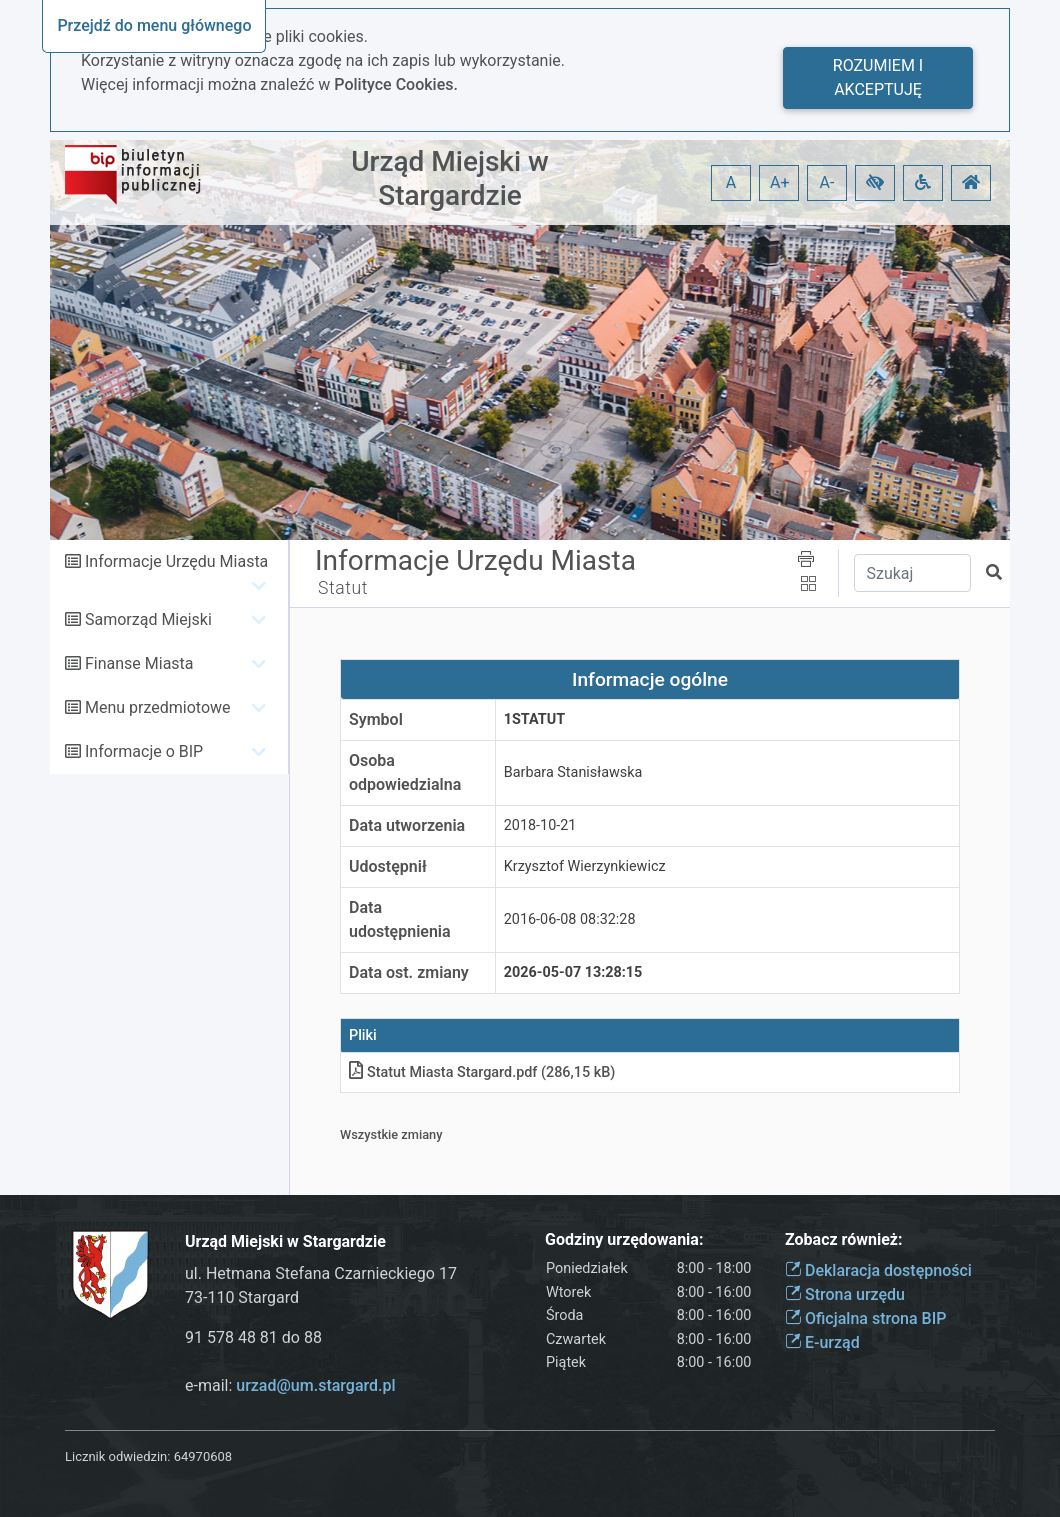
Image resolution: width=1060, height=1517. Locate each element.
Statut (343, 588)
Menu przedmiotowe (158, 707)
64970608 (203, 1456)
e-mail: (290, 1385)
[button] (875, 183)
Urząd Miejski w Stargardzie (450, 178)
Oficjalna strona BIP (865, 1318)
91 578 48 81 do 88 (253, 1337)
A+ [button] (780, 182)
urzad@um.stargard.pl (315, 1385)
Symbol (376, 719)
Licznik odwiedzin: (117, 1456)
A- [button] (827, 182)
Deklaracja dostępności (878, 1270)
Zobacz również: (844, 1239)
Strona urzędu (845, 1294)
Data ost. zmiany (409, 972)
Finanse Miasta (139, 663)
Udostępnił (388, 866)
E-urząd (822, 1342)
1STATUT (534, 719)
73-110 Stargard (242, 1297)
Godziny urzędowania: (624, 1239)
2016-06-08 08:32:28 (570, 919)
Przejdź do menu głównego (154, 25)
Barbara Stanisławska (573, 772)
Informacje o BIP (144, 751)
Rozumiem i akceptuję (878, 77)
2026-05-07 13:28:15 (573, 972)
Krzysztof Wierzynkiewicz (585, 866)
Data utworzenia (407, 825)
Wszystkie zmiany (391, 1134)
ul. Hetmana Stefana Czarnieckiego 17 (321, 1273)
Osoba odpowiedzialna (405, 772)
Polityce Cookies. (396, 84)
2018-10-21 (540, 825)
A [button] (731, 182)
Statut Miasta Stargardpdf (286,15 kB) (482, 1072)
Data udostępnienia (400, 919)
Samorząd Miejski (148, 619)
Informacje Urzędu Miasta (176, 561)
